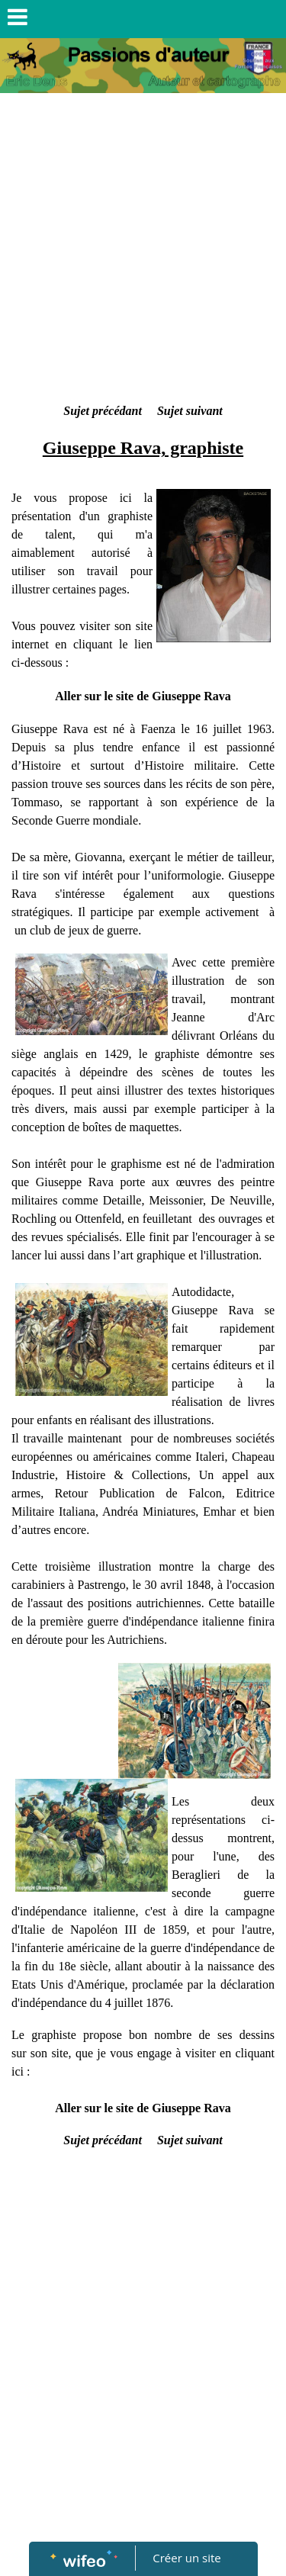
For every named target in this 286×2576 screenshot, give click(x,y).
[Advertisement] (143, 251)
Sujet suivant (190, 410)
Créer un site (186, 2557)
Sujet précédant (102, 410)
